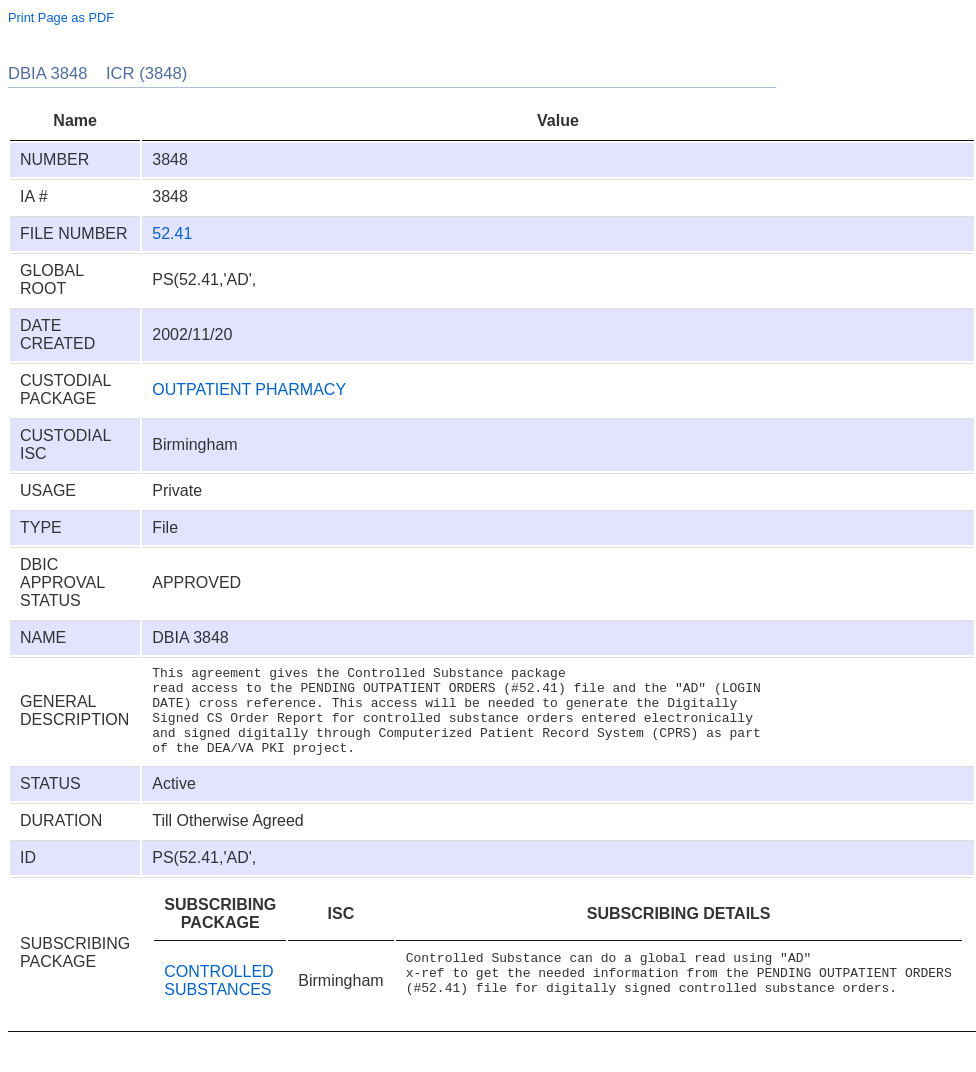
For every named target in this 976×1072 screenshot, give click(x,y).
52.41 (172, 233)
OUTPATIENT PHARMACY (249, 389)
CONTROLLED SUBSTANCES (218, 1004)
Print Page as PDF (61, 17)
